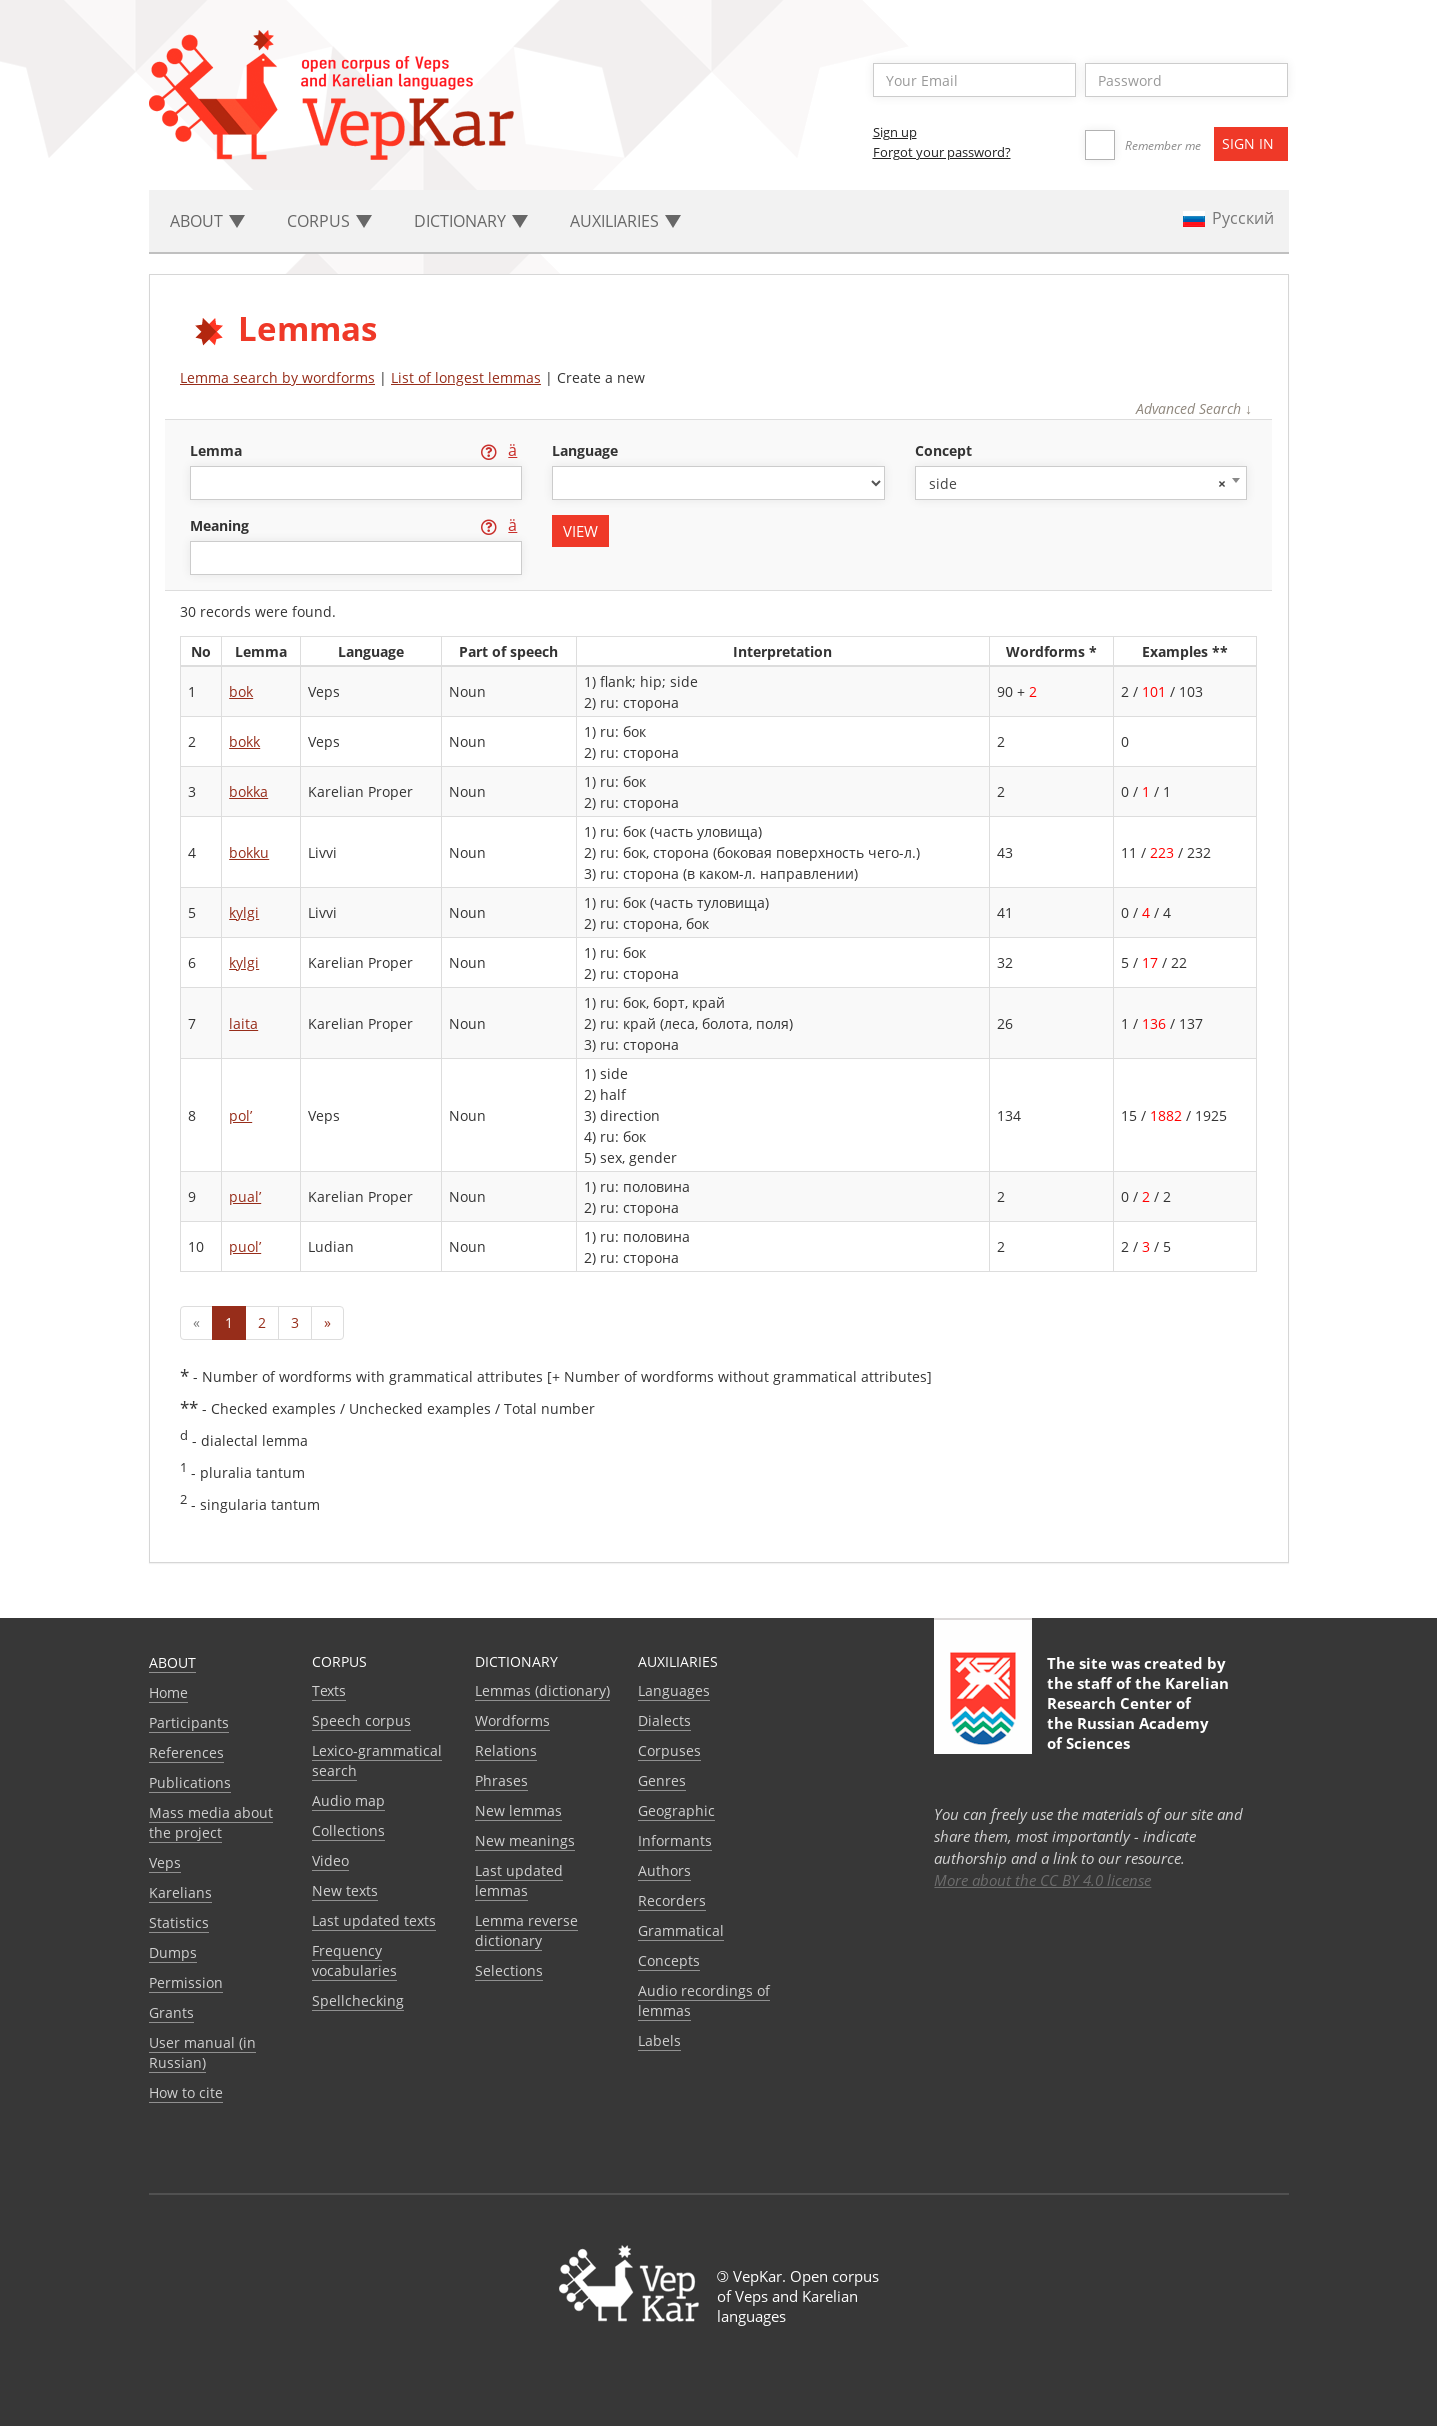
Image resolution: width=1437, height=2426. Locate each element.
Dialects (664, 1720)
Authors (664, 1870)
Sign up (895, 132)
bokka (248, 791)
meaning (221, 525)
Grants (171, 2012)
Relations (506, 1750)
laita (243, 1023)
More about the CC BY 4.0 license (1042, 1880)
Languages (674, 1690)
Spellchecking (358, 2000)
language (585, 450)
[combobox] (1081, 483)
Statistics (179, 1922)
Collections (348, 1830)
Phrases (501, 1780)
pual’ (245, 1196)
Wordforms (512, 1720)
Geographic (676, 1810)
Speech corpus (361, 1720)
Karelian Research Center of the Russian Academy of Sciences (1138, 1713)
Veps (165, 1862)
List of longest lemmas (466, 377)
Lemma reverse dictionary (526, 1930)
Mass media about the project (211, 1822)
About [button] (207, 221)
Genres (662, 1780)
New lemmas (518, 1810)
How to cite (186, 2092)
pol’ (240, 1115)
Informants (675, 1840)
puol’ (245, 1246)
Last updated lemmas (519, 1880)
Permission (186, 1982)
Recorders (672, 1900)
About (172, 1662)
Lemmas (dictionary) (542, 1690)
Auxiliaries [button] (625, 221)
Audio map (348, 1800)
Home (168, 1692)
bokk (244, 741)
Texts (329, 1690)
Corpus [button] (329, 221)
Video (330, 1860)
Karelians (180, 1892)
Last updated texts (374, 1920)
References (186, 1752)
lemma (218, 450)
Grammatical (681, 1930)
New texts (345, 1890)
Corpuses (669, 1750)
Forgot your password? (942, 152)
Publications (190, 1782)
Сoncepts (669, 1960)
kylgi (244, 912)
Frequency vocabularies (354, 1960)
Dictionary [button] (471, 221)
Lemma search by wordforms (277, 377)
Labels (659, 2040)
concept (943, 450)
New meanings (525, 1840)
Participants (189, 1722)
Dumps (173, 1952)
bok (241, 691)
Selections (509, 1970)
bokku (249, 852)
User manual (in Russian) (202, 2052)
